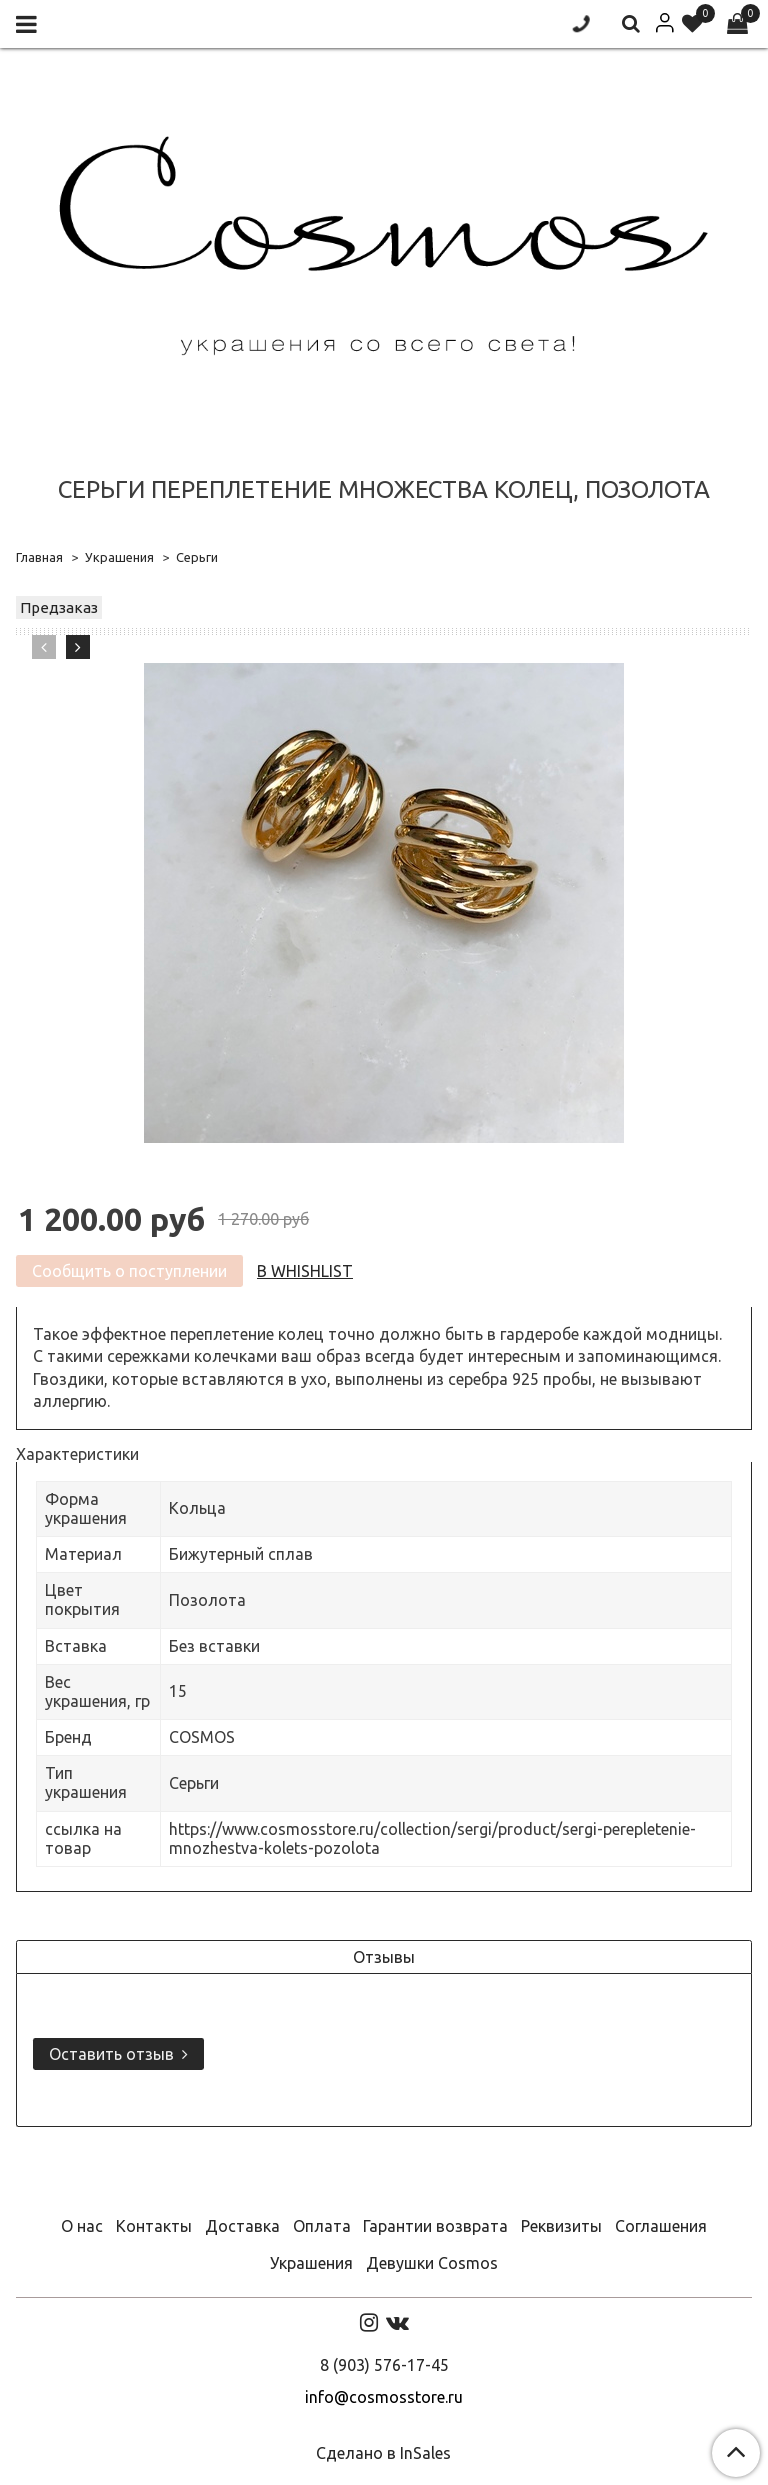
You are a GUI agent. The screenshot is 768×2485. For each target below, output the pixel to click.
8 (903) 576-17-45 (384, 2365)
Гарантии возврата (435, 2226)
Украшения (119, 557)
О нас (82, 2226)
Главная (39, 557)
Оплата (322, 2226)
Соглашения (661, 2226)
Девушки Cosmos (432, 2263)
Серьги (197, 557)
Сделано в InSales (383, 2453)
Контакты (154, 2226)
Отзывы (384, 1957)
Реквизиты (561, 2226)
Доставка (242, 2226)
